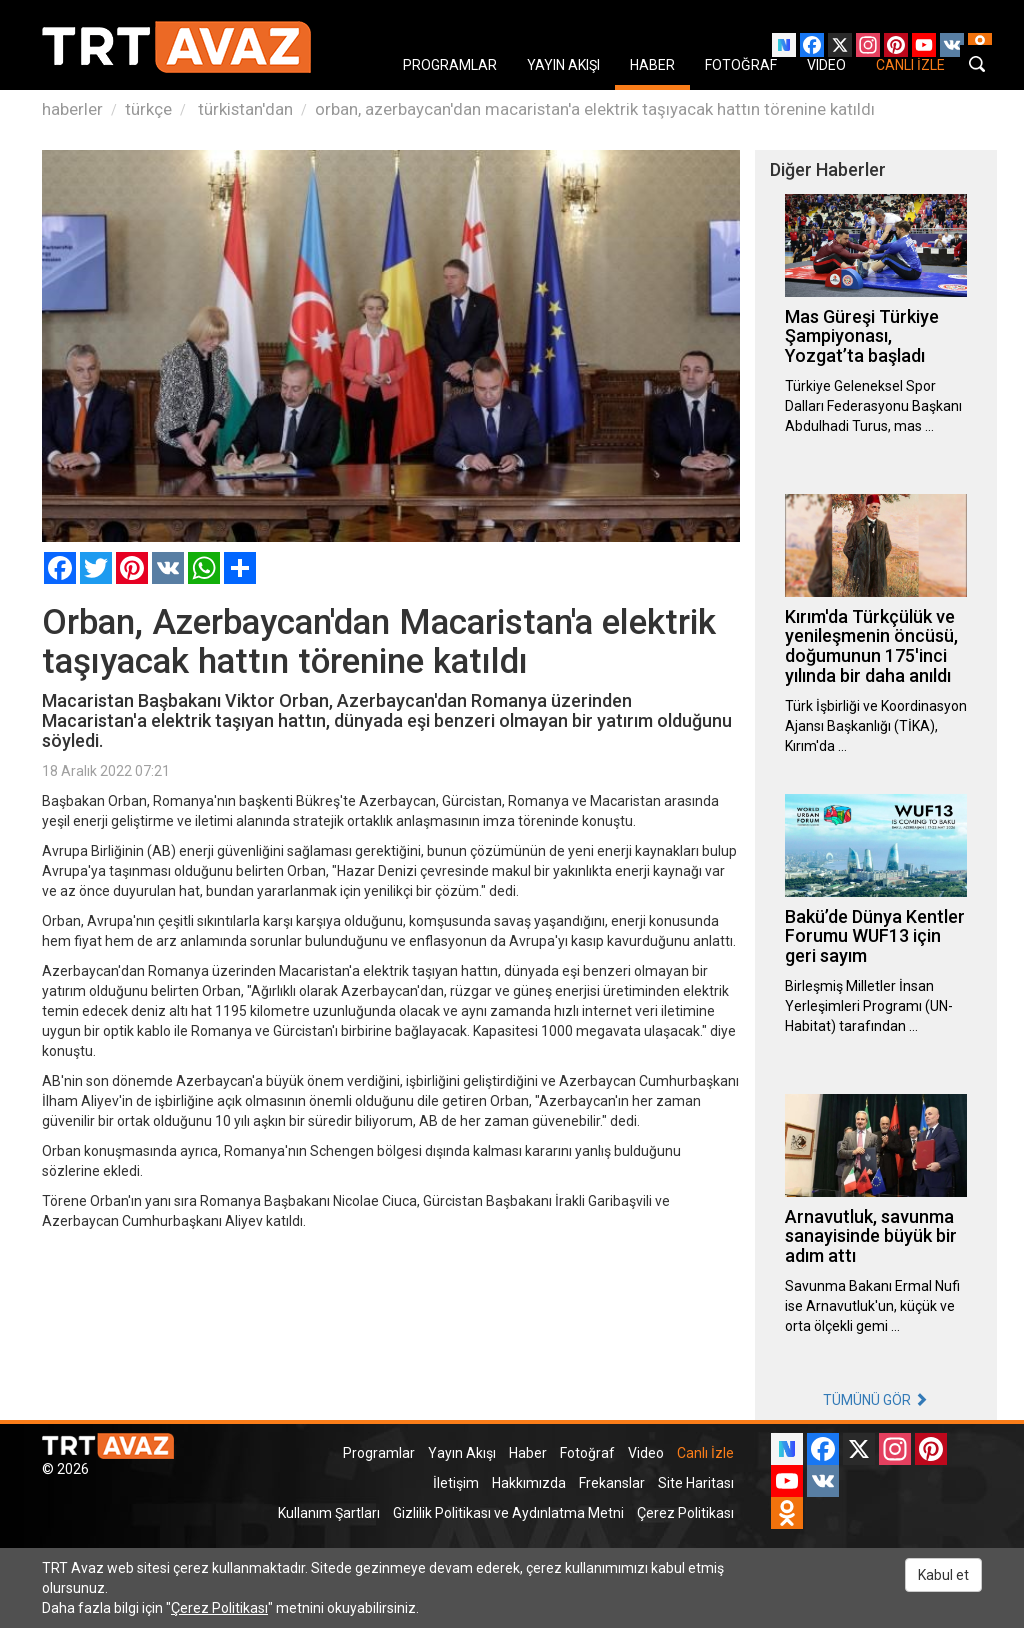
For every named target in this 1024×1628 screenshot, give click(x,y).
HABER (652, 65)
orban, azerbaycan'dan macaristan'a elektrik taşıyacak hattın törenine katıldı (595, 109)
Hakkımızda (529, 1483)
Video (646, 1453)
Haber (528, 1453)
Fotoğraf (587, 1453)
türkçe (148, 109)
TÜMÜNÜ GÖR (875, 1400)
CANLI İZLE (910, 65)
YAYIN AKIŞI (563, 65)
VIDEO (826, 65)
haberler (72, 109)
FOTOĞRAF (741, 65)
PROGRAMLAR (450, 65)
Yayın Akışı (462, 1453)
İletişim (456, 1483)
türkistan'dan (243, 109)
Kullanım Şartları (329, 1513)
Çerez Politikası (685, 1513)
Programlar (379, 1453)
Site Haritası (696, 1483)
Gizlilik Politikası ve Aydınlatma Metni (508, 1513)
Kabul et (943, 1575)
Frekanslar (612, 1483)
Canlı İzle (705, 1453)
